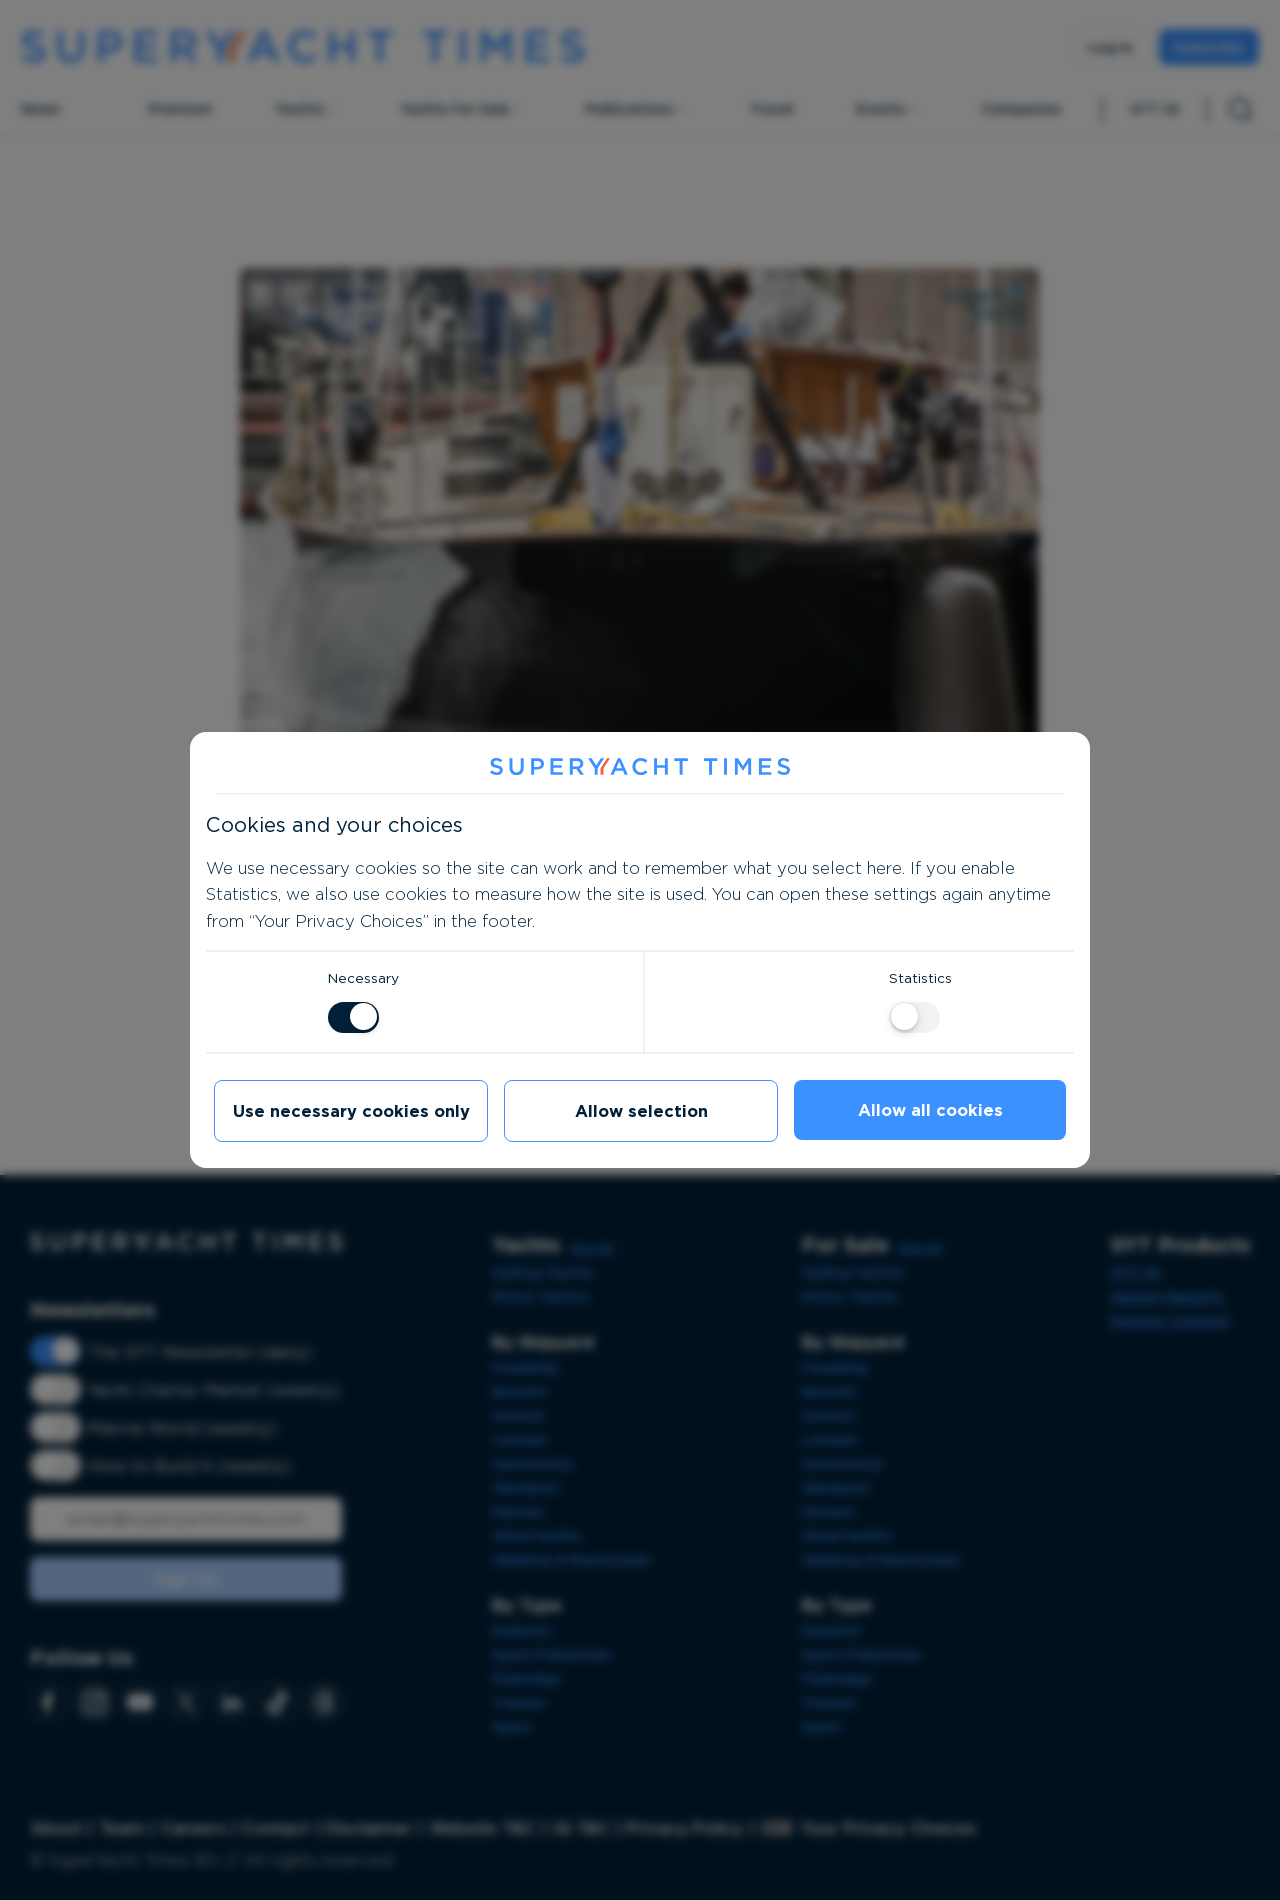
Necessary (363, 978)
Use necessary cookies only (351, 1111)
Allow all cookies (930, 1110)
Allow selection (641, 1111)
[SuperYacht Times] (640, 767)
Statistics (920, 978)
